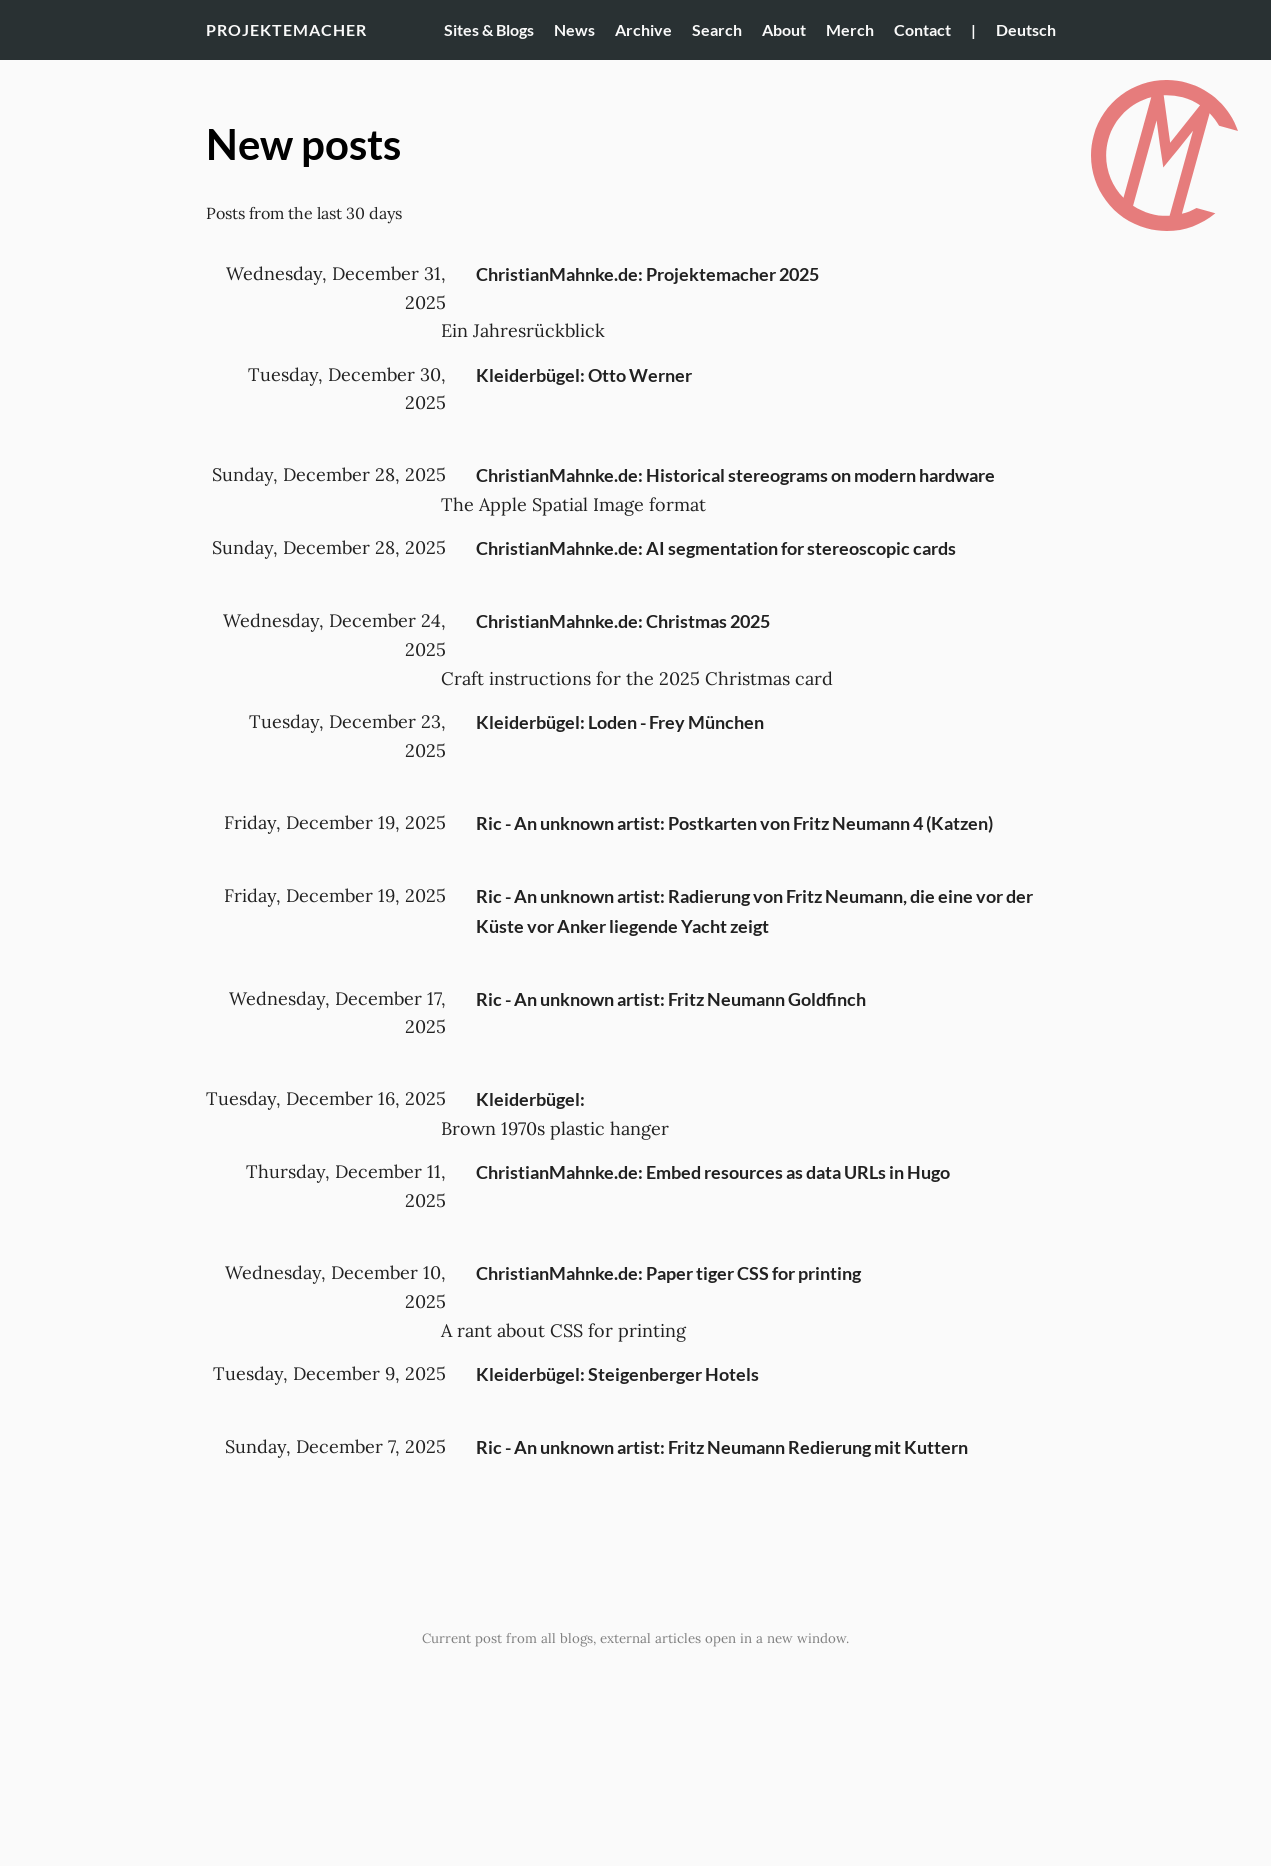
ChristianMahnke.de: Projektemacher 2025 (647, 274)
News (574, 29)
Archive (643, 29)
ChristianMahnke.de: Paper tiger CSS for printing (668, 1273)
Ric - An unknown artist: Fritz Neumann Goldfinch (671, 999)
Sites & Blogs (489, 29)
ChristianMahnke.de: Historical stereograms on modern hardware (735, 475)
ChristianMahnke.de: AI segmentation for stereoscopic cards (716, 548)
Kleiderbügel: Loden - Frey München (620, 722)
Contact (922, 29)
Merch (850, 29)
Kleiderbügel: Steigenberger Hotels (617, 1374)
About (784, 29)
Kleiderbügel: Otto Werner (584, 375)
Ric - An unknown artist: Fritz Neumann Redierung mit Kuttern (722, 1447)
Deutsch (1026, 29)
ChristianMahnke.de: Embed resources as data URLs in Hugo (713, 1172)
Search (717, 29)
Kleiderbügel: (530, 1099)
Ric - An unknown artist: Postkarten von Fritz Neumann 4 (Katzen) (734, 823)
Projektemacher (286, 29)
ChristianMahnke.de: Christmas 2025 (623, 621)
